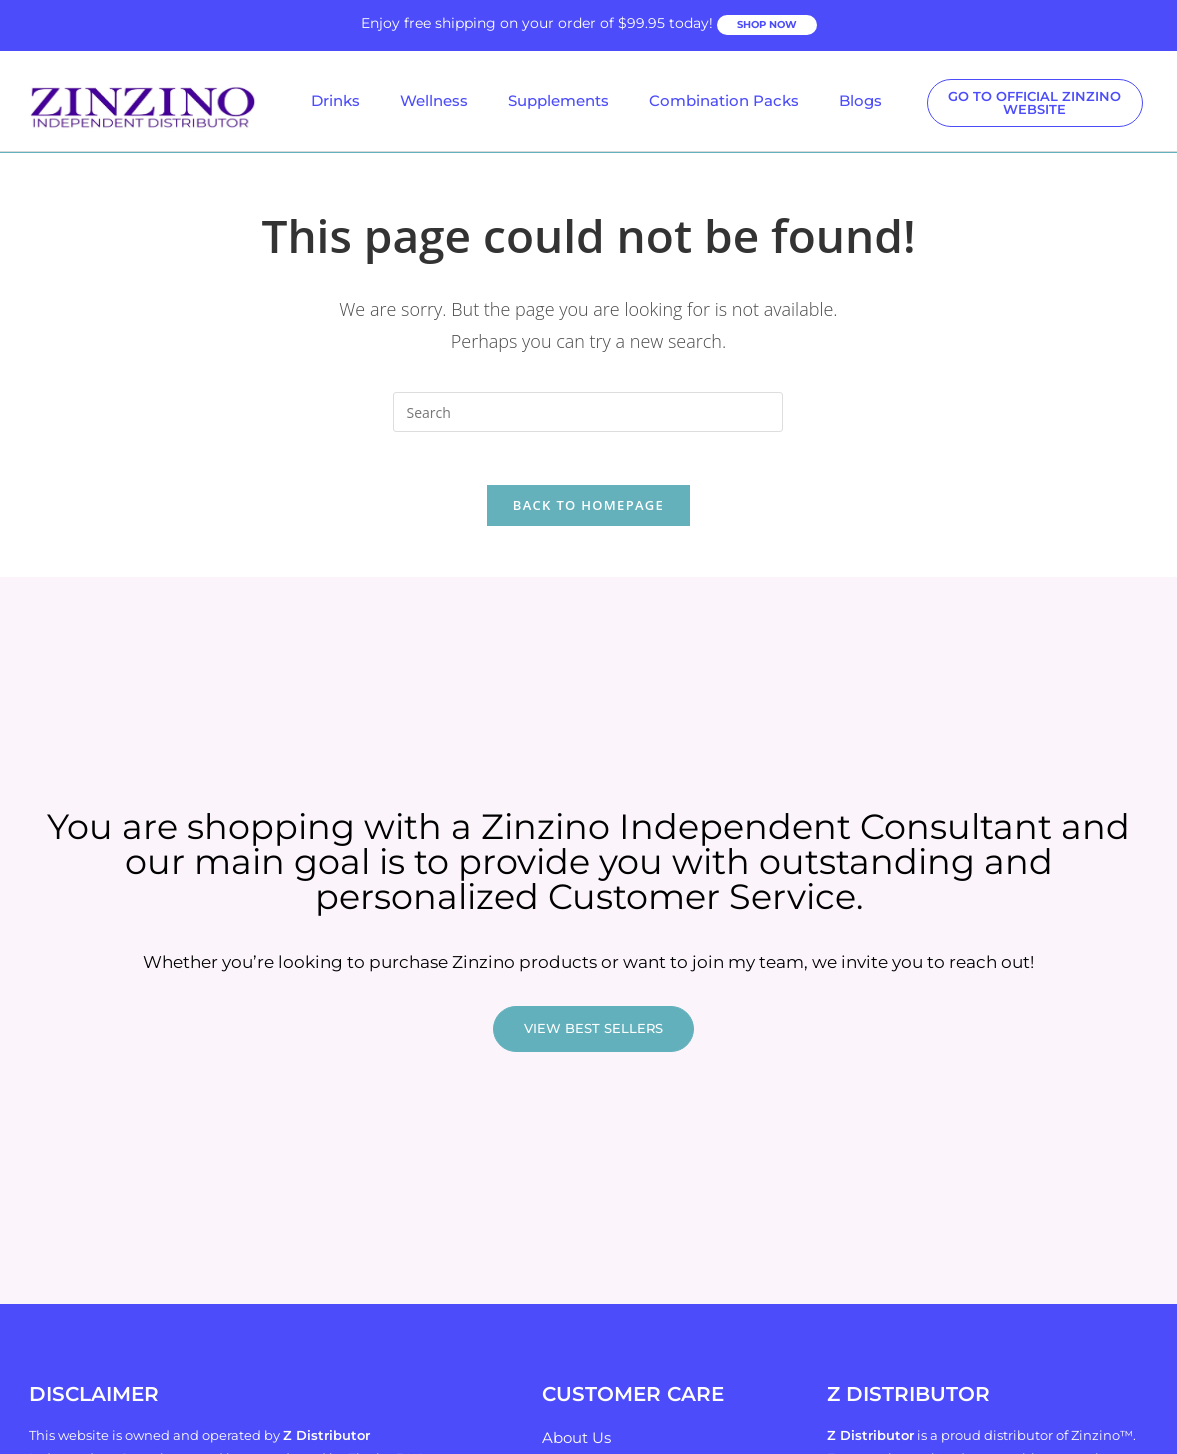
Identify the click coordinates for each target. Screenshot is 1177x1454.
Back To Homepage (588, 513)
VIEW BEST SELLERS (593, 1037)
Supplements (558, 100)
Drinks (335, 100)
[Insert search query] (588, 412)
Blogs (860, 100)
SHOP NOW (767, 24)
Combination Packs (724, 100)
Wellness (434, 100)
